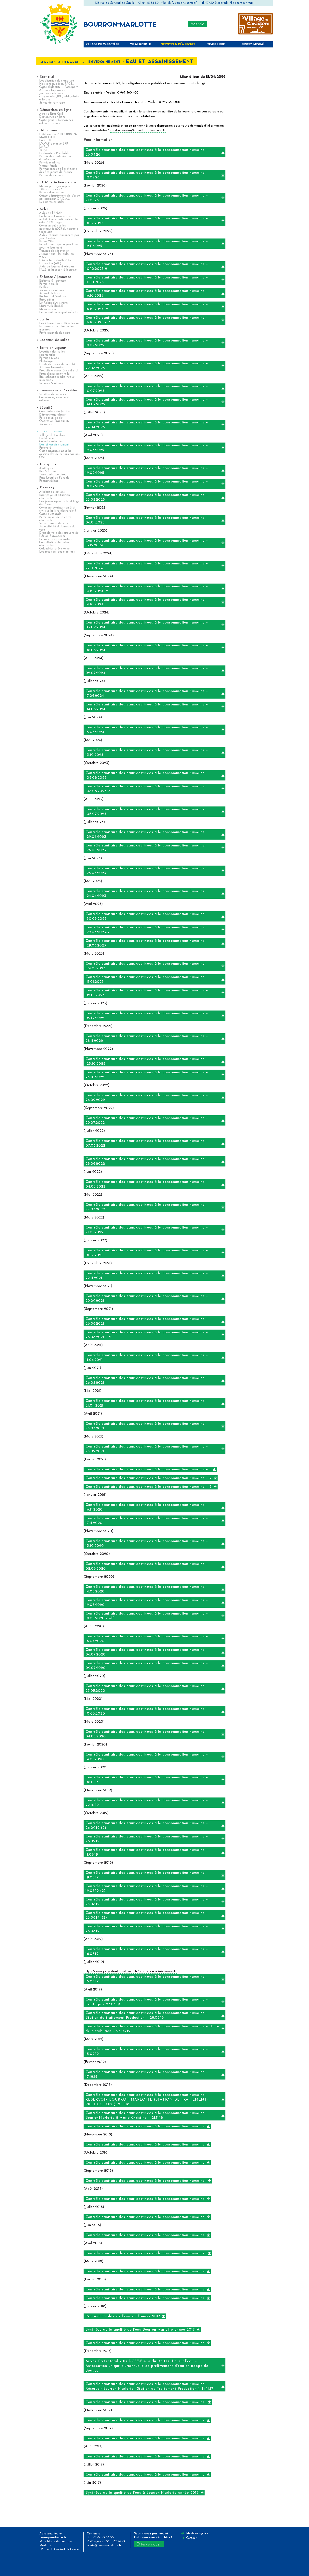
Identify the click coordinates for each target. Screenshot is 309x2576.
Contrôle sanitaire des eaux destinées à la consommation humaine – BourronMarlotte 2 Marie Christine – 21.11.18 (147, 2115)
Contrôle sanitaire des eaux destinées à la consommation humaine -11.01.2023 (145, 979)
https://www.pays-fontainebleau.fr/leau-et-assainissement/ (130, 1971)
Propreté (45, 447)
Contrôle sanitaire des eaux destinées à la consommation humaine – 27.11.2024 (147, 566)
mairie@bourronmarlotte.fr (105, 2545)
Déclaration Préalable (54, 153)
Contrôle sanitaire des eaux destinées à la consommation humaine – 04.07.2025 (147, 402)
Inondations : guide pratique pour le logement (58, 246)
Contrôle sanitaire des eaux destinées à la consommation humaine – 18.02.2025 (147, 484)
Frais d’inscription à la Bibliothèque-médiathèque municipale (57, 377)
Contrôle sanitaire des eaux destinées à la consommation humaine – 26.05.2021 (147, 1380)
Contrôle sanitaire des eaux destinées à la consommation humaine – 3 (149, 1487)
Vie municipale (140, 44)
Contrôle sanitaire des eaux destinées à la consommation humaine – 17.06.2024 (147, 693)
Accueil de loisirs (50, 293)
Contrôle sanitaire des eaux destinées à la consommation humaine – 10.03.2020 (147, 1711)
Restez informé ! (254, 44)
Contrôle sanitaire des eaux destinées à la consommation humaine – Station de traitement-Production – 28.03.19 (147, 2015)
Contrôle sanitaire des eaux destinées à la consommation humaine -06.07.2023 (145, 811)
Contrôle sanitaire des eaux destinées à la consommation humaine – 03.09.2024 (147, 625)
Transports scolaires (52, 474)
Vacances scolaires (51, 290)
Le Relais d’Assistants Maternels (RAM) (54, 305)
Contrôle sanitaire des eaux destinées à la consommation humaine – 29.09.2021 (147, 1298)
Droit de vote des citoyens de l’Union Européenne (59, 535)
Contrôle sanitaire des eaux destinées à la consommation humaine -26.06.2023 (145, 848)
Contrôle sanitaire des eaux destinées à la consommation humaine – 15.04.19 (147, 1979)
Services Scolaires (51, 383)
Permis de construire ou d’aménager (55, 158)
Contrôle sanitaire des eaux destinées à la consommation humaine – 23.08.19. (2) (147, 1915)
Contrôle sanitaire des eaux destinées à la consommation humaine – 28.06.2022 (147, 1161)
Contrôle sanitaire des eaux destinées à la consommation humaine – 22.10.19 (147, 1802)
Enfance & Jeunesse (52, 280)
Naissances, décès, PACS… (56, 84)
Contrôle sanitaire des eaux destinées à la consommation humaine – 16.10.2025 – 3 (147, 320)
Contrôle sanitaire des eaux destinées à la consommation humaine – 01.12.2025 (147, 221)
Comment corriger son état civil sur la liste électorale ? (57, 509)
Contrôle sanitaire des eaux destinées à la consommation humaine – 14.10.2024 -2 (147, 589)
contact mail (245, 3)
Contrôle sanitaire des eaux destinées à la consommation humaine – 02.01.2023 (147, 993)
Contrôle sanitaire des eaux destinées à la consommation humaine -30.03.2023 (145, 916)
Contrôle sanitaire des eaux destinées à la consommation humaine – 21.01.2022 (147, 1230)
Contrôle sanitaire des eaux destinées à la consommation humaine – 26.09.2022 (147, 1097)
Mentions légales (197, 2533)
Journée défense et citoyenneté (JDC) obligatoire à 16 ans (59, 96)
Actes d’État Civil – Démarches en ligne (52, 115)
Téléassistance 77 (50, 189)
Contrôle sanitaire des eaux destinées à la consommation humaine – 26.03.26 (147, 152)
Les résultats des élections (57, 551)
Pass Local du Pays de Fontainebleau (54, 479)
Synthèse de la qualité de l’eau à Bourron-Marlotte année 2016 (142, 2493)
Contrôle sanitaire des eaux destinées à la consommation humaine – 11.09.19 (147, 1852)
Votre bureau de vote (53, 523)
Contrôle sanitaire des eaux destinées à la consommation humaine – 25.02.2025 (147, 497)
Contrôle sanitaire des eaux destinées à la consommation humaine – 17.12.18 (147, 2074)
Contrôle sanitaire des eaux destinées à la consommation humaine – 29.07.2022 (147, 1120)
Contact (191, 2538)
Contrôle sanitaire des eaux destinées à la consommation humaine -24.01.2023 (145, 966)
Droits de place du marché (57, 364)
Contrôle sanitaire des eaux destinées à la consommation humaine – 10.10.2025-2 (147, 266)
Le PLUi (45, 140)
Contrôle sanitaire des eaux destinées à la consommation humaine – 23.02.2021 (147, 1449)
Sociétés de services (52, 394)
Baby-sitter (46, 299)
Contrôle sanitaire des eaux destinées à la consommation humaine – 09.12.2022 (147, 1015)
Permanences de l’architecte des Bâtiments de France (58, 171)
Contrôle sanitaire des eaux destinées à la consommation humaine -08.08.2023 (145, 775)
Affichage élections (52, 492)
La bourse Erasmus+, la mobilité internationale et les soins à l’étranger (58, 219)
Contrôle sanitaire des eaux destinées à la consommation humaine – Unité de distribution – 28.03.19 (147, 2029)
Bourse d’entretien (51, 192)
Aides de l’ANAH (51, 213)
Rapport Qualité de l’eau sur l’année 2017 (123, 2316)
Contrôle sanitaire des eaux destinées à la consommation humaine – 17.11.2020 (147, 1520)
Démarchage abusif (52, 414)
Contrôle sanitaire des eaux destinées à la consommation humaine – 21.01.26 (147, 198)
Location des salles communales (52, 353)
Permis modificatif (51, 162)
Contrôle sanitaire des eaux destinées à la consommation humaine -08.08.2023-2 (145, 789)
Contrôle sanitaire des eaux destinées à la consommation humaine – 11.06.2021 (147, 1357)
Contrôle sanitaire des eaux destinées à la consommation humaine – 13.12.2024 (147, 543)
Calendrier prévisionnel (54, 548)
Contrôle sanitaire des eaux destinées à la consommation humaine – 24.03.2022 (147, 1207)
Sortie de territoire (52, 102)
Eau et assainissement (54, 444)
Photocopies (47, 361)
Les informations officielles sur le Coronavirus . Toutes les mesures (59, 326)
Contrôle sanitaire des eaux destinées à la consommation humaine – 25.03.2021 (147, 1426)
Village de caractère (102, 44)
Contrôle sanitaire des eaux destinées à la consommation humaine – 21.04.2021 (147, 1403)
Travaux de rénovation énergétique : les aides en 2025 (56, 254)
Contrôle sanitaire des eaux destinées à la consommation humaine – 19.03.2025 (147, 448)
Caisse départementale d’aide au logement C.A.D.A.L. (59, 197)
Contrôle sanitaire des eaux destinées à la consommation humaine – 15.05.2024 (147, 730)
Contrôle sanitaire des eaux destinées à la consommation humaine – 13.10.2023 (147, 752)
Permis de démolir (51, 175)
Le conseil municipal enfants (58, 312)
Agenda (197, 24)
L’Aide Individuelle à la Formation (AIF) (55, 262)
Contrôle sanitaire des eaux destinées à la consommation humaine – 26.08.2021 (147, 1321)
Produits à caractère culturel (58, 370)
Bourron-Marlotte (120, 24)
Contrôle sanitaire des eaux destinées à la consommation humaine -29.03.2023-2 (145, 930)
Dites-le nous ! (149, 2544)
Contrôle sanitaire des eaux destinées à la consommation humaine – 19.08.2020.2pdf (147, 1616)
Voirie (43, 150)
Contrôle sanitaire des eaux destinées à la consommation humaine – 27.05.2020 (147, 1688)
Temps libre (216, 44)
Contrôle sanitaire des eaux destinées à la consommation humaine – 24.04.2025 (147, 425)
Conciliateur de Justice (54, 411)
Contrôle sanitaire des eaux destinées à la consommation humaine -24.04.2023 (145, 893)
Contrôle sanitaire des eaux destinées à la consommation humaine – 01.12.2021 (147, 1253)
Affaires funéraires (52, 90)
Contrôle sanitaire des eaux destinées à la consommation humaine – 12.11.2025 (147, 243)
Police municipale (51, 418)
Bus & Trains (47, 471)
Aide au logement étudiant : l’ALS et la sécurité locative (58, 268)
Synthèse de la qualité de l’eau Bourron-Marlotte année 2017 (140, 2330)
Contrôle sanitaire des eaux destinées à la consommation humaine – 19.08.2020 (147, 1602)
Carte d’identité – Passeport (58, 87)
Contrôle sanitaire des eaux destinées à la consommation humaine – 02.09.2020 (147, 1566)
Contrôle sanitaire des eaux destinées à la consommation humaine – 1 (148, 1469)
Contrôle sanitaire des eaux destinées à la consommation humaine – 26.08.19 (147, 1929)
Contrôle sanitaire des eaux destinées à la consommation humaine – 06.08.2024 (147, 648)
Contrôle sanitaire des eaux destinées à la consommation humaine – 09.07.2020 (147, 1665)
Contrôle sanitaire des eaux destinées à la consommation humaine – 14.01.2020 (147, 1757)
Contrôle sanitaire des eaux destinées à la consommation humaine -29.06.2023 (145, 834)
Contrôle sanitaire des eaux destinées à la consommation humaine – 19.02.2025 (147, 470)
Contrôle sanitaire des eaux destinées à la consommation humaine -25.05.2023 (145, 871)
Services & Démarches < (64, 62)
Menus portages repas (54, 186)
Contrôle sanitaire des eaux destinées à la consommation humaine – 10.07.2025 (147, 388)
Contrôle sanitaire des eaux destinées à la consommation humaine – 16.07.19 (147, 1951)
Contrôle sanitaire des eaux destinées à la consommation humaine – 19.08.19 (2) (147, 1888)
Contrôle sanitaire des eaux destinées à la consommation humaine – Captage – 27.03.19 (147, 2002)
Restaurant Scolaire (52, 296)
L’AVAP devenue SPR (53, 143)
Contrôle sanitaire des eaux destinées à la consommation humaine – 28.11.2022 (147, 1038)
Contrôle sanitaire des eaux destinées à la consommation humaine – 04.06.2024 (147, 707)
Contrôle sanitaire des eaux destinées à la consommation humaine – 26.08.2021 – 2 (147, 1335)
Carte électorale (50, 514)
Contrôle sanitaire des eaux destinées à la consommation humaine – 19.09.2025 (147, 343)
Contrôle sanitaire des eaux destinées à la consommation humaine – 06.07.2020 (147, 1652)
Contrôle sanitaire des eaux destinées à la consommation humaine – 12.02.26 (147, 175)
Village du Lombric (52, 435)
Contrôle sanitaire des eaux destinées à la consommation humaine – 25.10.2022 (147, 1075)
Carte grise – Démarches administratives (56, 122)
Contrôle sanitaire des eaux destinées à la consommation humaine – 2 (149, 1478)
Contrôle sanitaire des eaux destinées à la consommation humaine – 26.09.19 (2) (147, 1825)
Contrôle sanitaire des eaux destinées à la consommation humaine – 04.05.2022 (147, 1184)
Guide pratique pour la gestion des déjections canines (59, 453)
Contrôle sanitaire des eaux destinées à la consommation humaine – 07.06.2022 (147, 1143)
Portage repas (49, 358)
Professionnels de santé (55, 332)
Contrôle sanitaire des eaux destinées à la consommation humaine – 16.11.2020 (147, 1507)
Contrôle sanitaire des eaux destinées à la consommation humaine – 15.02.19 (147, 2051)
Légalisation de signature (56, 80)
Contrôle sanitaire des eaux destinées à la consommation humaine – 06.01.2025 (147, 520)
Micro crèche (48, 309)
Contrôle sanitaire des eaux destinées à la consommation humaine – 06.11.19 (147, 1780)
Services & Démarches (178, 44)
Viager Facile (48, 165)
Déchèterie (46, 438)
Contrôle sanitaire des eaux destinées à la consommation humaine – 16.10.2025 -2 (147, 307)
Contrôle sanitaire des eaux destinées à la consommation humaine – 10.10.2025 (147, 280)
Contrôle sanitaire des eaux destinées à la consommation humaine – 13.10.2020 (147, 1543)
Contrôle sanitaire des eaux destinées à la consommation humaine (145, 2126)
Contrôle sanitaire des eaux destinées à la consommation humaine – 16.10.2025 (147, 293)
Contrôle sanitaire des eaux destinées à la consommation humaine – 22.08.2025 (147, 366)
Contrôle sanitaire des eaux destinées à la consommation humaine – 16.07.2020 (147, 1639)
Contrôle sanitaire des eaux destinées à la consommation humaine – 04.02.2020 (147, 1734)
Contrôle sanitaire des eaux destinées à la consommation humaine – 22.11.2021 (147, 1275)
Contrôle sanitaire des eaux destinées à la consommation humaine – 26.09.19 (147, 1839)
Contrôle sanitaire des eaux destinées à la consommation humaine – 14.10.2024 (147, 602)
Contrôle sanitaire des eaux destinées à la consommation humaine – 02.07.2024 (147, 670)
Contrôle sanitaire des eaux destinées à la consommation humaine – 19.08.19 (147, 1875)
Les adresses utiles (51, 202)
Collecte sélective (50, 441)
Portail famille (49, 284)
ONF (42, 457)
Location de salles (54, 340)
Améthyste (46, 468)
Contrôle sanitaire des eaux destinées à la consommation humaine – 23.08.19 (147, 1902)
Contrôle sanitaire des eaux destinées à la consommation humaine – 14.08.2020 (147, 1589)
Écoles (43, 287)
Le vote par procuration (55, 539)
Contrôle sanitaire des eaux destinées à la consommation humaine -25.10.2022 (145, 1061)
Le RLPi (44, 147)
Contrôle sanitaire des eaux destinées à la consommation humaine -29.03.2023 (145, 943)
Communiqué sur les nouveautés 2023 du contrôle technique (58, 229)
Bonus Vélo (46, 241)
